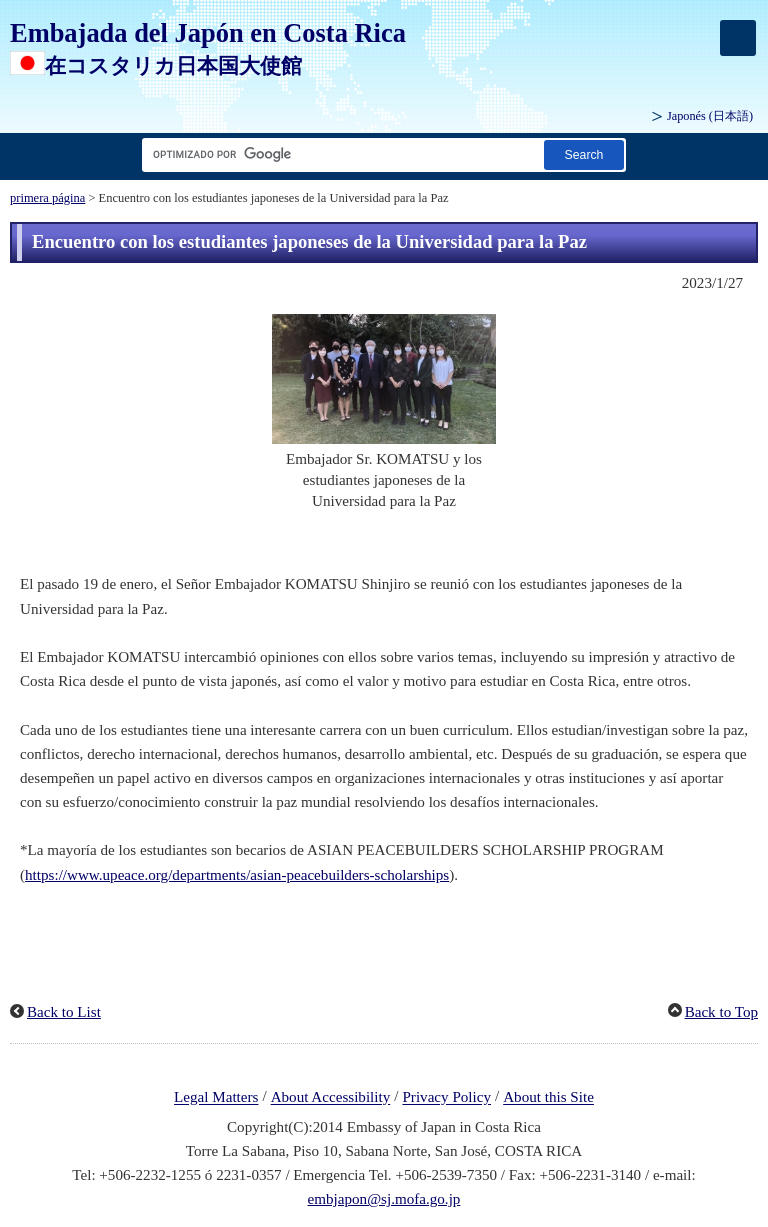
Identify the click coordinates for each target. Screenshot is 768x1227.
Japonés (710, 116)
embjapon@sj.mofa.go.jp (384, 1199)
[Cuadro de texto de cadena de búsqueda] (339, 154)
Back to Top (721, 1012)
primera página (47, 198)
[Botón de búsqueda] (584, 154)
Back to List (64, 1012)
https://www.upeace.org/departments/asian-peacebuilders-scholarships (237, 875)
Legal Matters (216, 1098)
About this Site (548, 1098)
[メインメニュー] (738, 38)
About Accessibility (331, 1098)
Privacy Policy (446, 1098)
